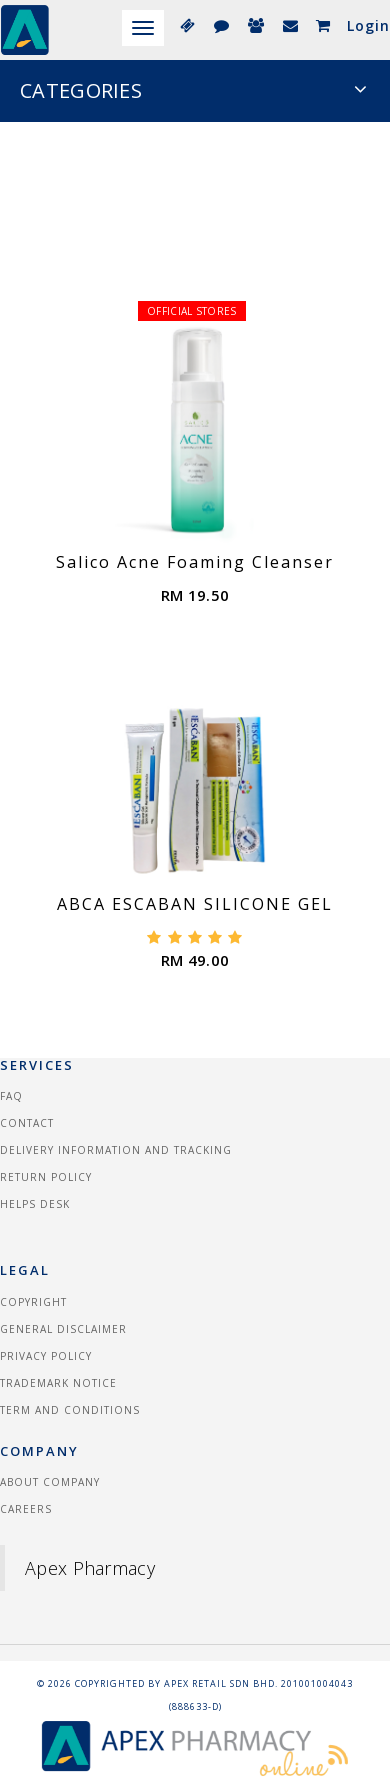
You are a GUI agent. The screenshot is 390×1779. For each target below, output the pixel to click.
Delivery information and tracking (116, 1150)
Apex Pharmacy (90, 1568)
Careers (26, 1509)
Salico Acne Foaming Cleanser (195, 562)
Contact (27, 1123)
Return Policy (46, 1177)
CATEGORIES (193, 90)
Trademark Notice (58, 1383)
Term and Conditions (70, 1410)
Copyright (33, 1302)
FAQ (11, 1096)
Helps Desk (35, 1204)
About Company (50, 1482)
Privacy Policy (46, 1356)
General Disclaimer (63, 1329)
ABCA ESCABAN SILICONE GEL (195, 904)
